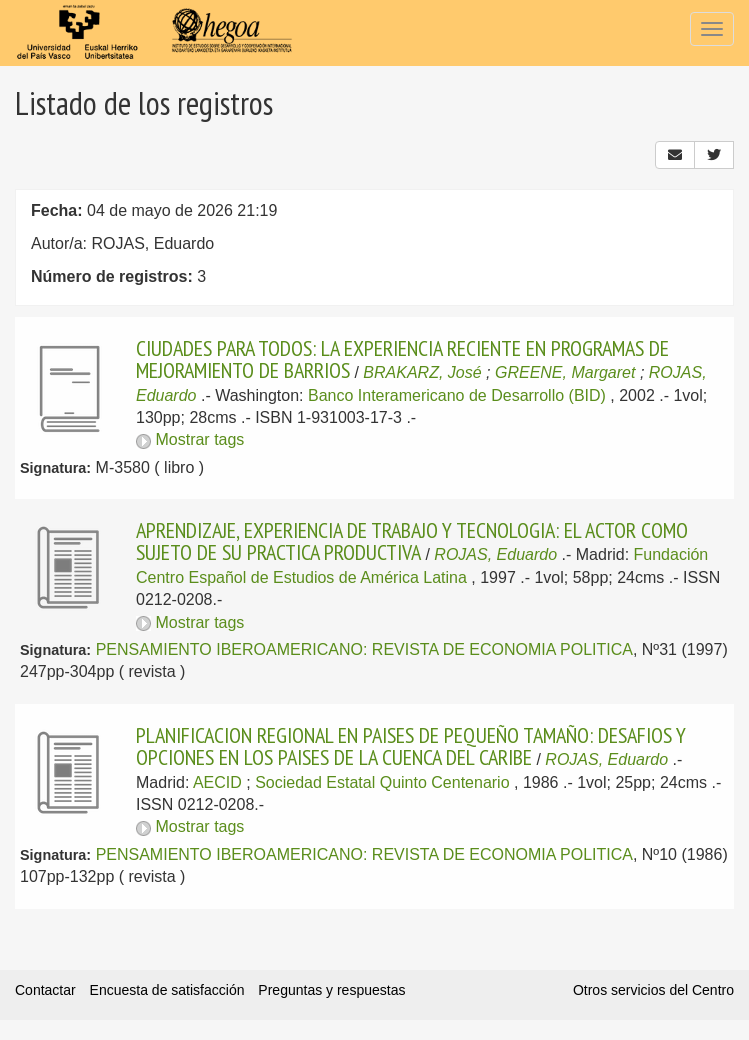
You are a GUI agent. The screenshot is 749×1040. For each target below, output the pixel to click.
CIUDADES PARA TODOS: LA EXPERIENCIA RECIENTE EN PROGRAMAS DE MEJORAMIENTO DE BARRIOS (402, 359)
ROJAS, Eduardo (495, 554)
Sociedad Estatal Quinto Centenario (382, 782)
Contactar (45, 990)
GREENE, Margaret (565, 372)
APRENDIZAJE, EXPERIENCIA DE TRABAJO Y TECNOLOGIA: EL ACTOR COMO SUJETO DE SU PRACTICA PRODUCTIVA (412, 541)
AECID (217, 782)
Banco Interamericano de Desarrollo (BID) (457, 395)
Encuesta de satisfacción (167, 990)
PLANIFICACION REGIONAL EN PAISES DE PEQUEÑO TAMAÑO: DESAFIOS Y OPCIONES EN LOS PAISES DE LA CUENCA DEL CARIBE (411, 746)
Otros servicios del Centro (653, 990)
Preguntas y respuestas (331, 990)
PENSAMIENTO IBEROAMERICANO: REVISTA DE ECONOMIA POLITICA (364, 649)
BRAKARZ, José (422, 372)
